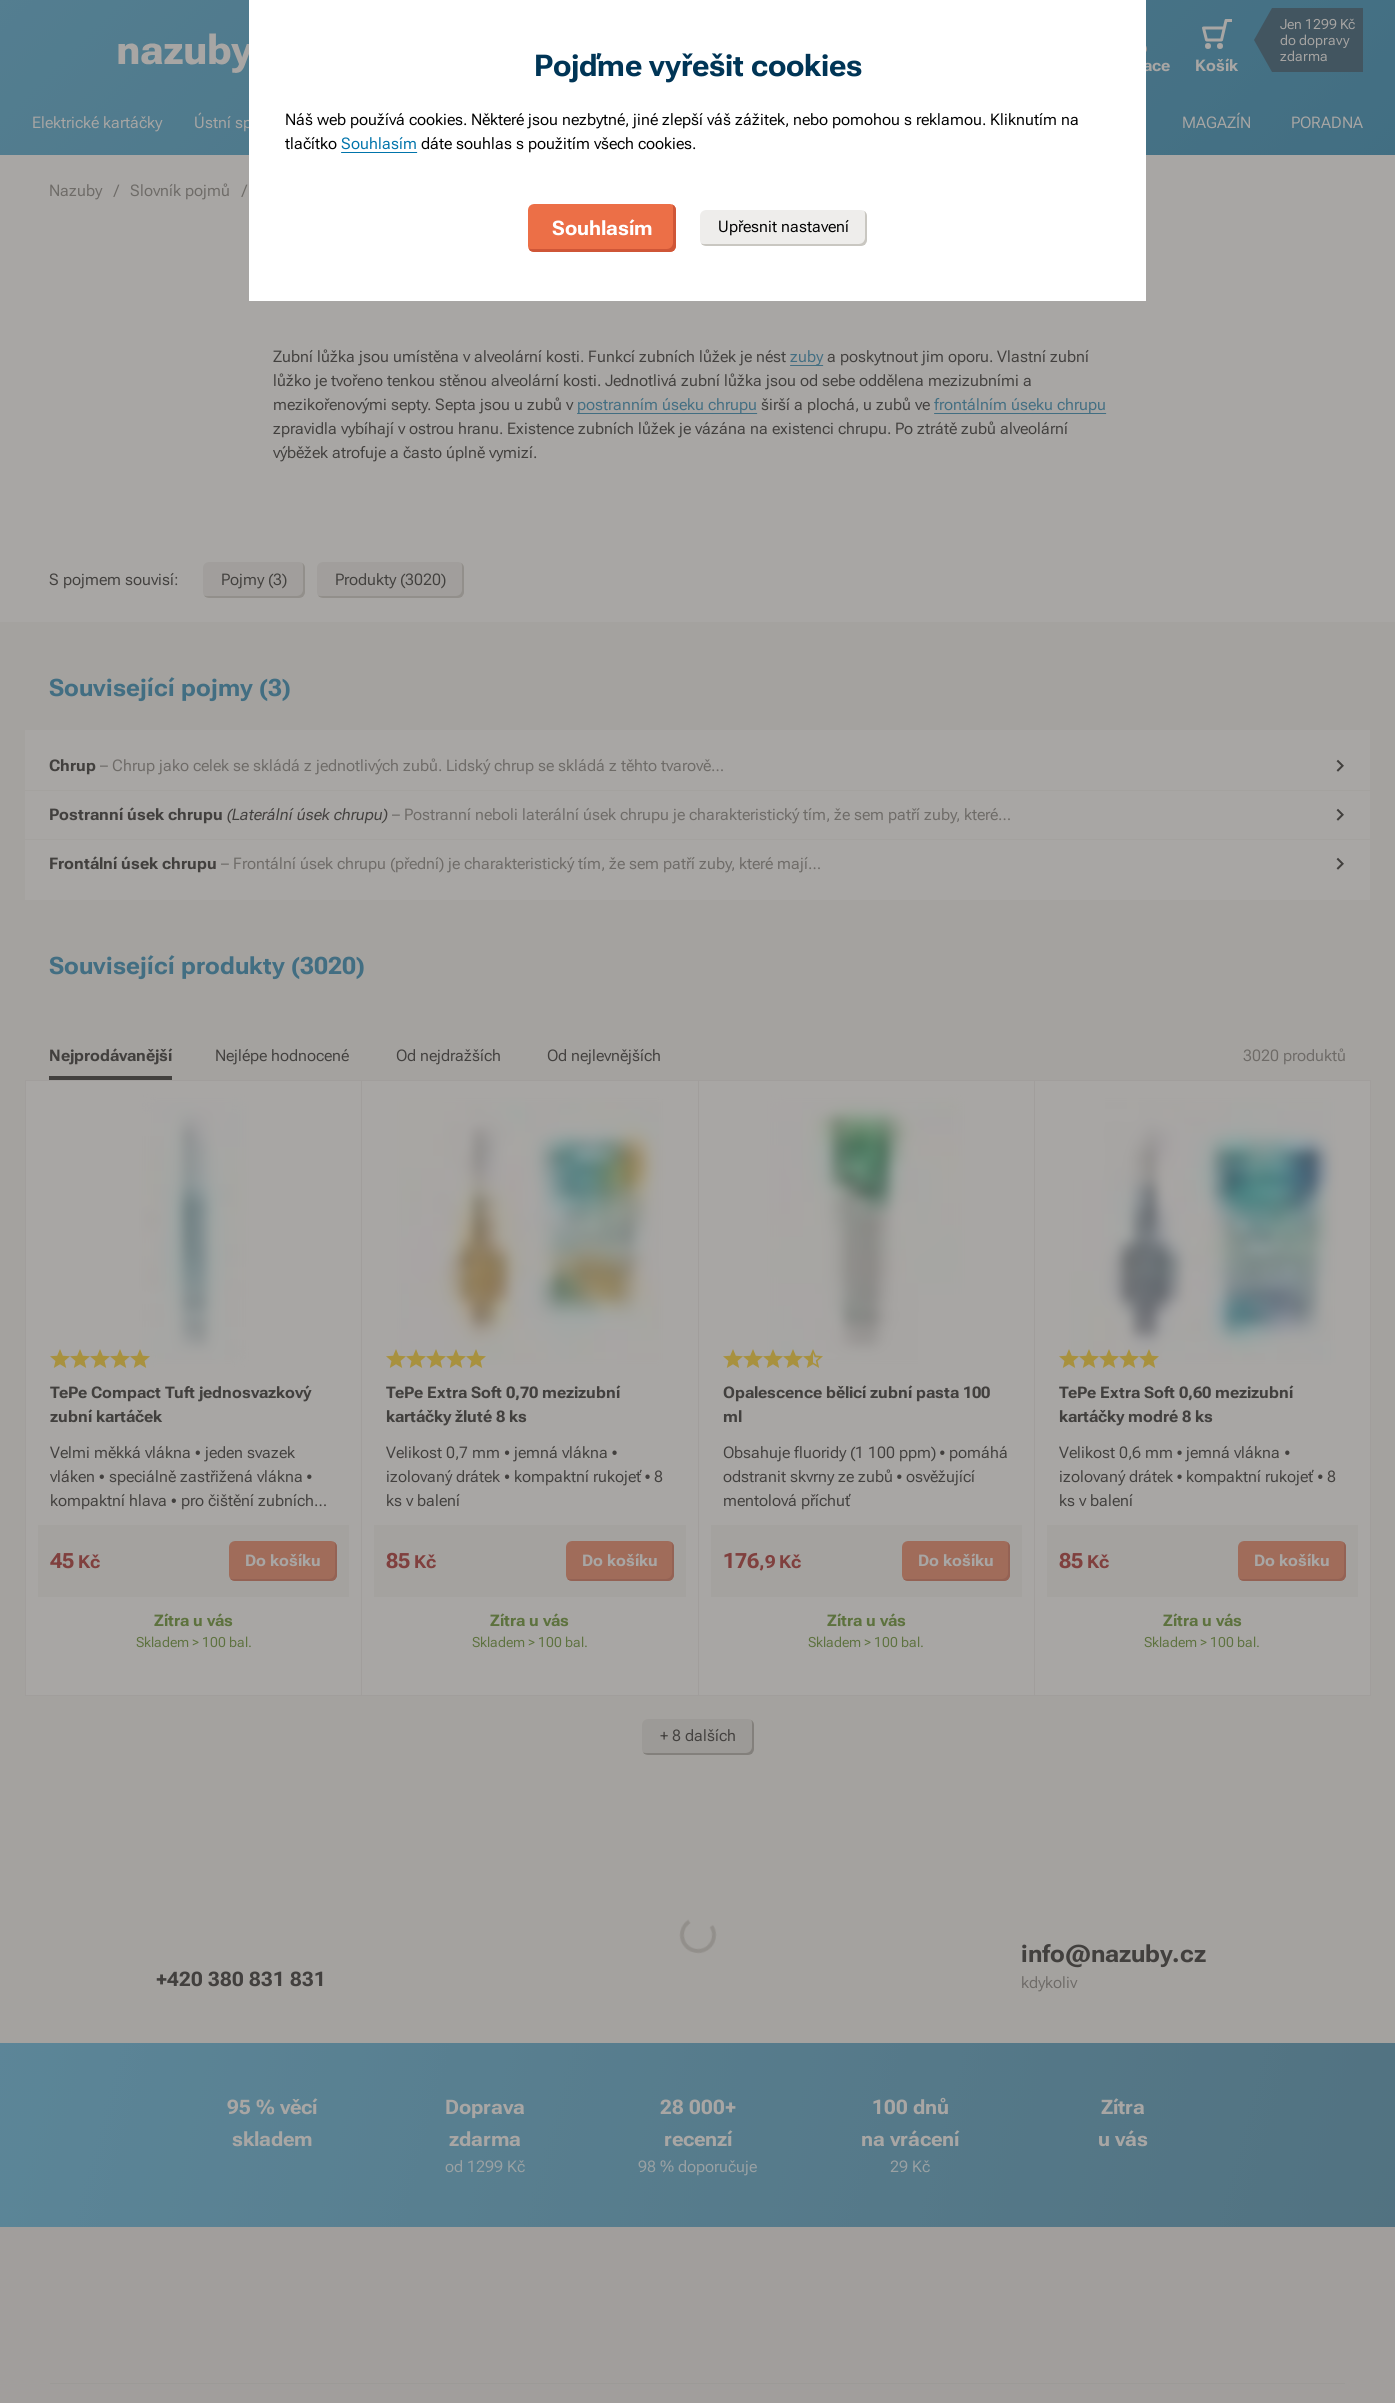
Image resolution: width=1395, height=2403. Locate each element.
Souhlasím (379, 143)
